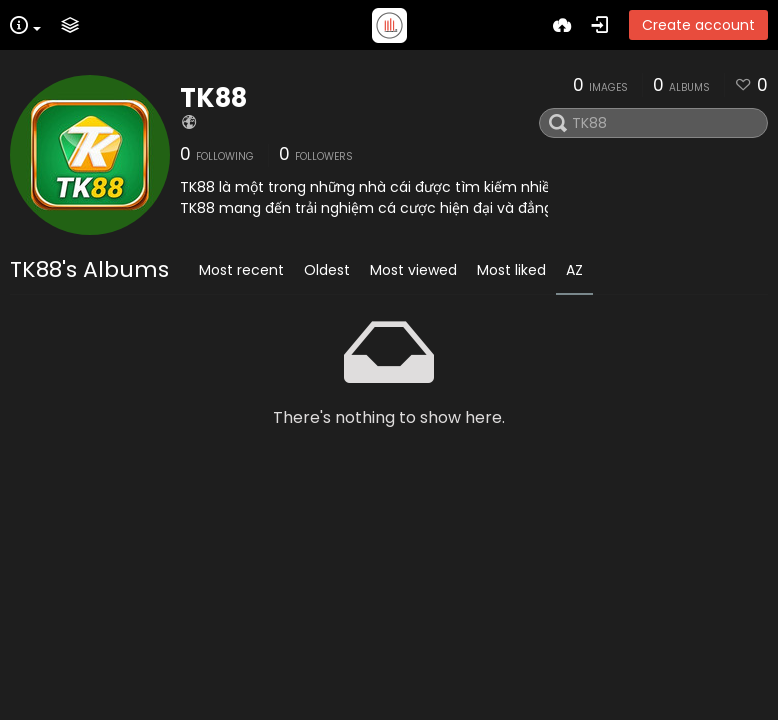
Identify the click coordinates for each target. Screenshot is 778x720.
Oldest (327, 270)
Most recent (241, 270)
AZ (574, 270)
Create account (698, 25)
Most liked (511, 270)
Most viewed (413, 270)
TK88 (213, 98)
